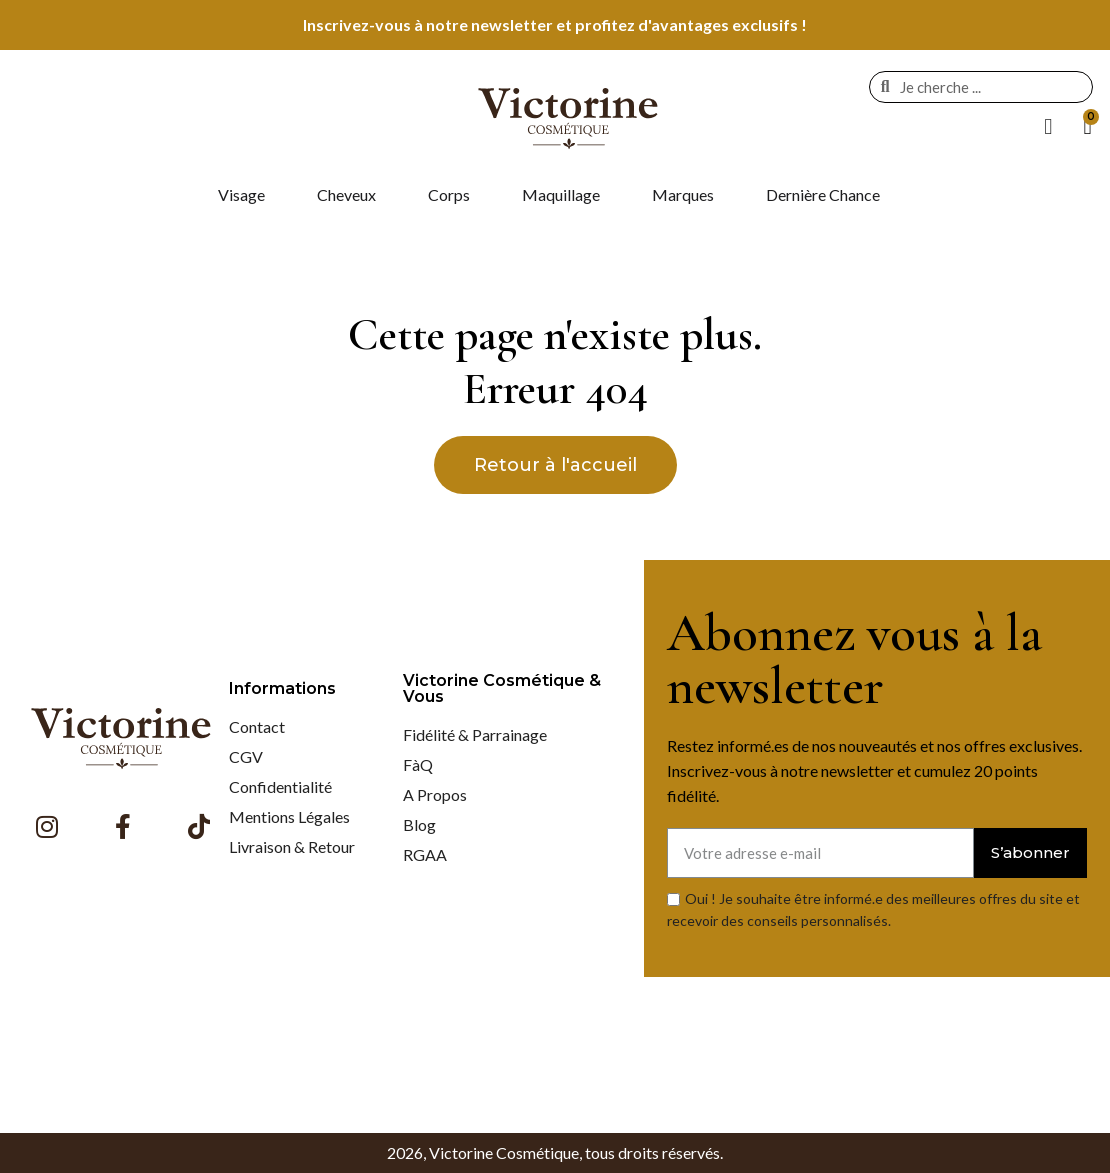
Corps (449, 194)
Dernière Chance (823, 194)
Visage (241, 194)
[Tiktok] (199, 826)
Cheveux (346, 194)
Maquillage (561, 194)
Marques (683, 194)
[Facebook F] (123, 826)
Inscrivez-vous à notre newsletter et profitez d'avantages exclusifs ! (555, 24)
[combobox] (985, 87)
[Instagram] (47, 826)
